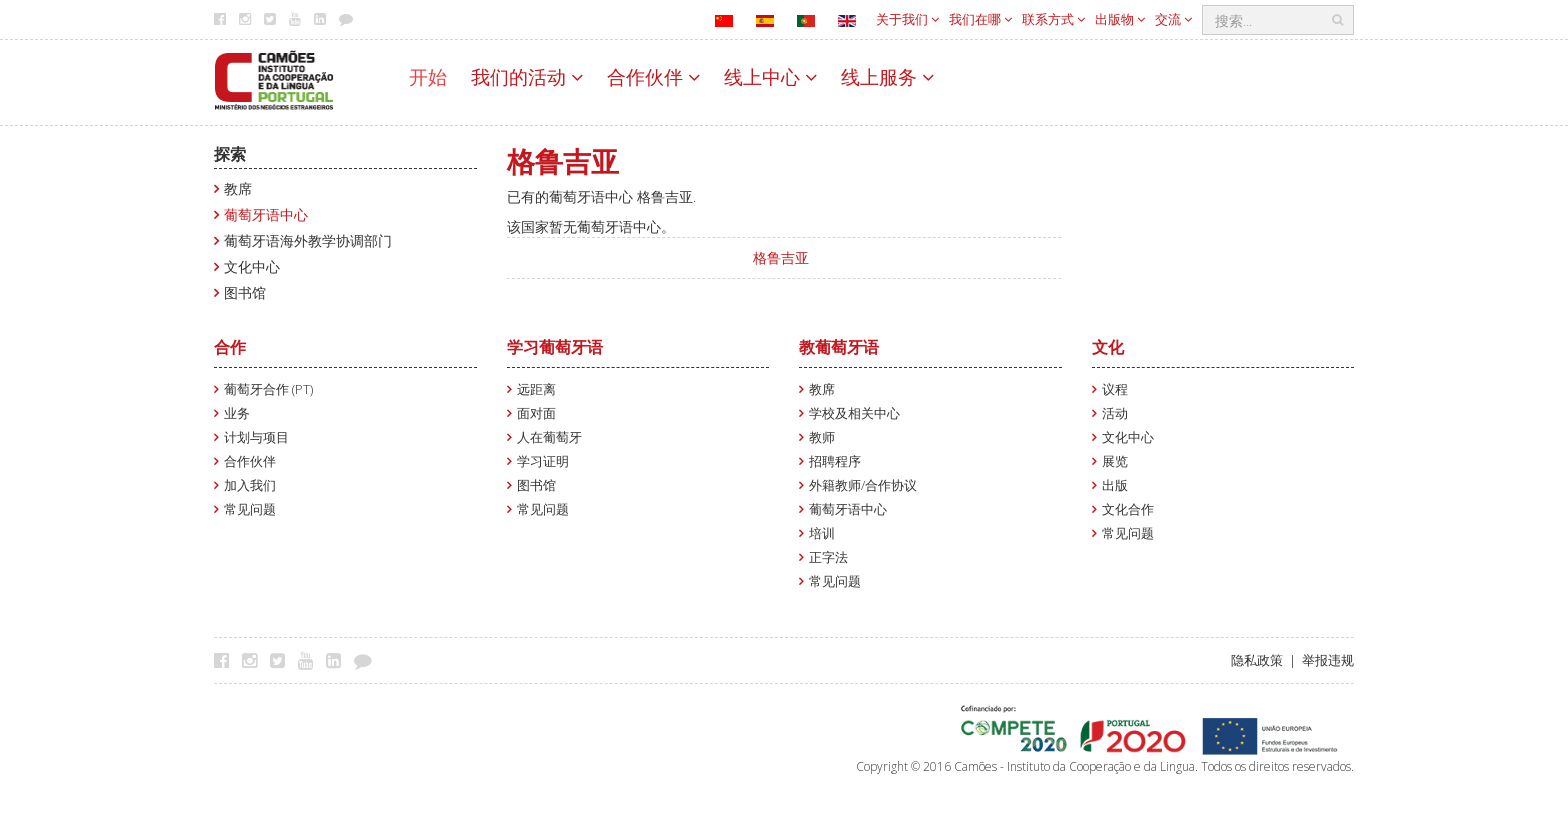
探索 (230, 154)
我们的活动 (527, 77)
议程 (1115, 389)
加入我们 (250, 485)
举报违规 (1328, 660)
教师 (822, 437)
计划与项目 (256, 437)
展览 (1115, 461)
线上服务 (887, 77)
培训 (822, 533)
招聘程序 (835, 461)
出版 (1115, 485)
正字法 (828, 557)
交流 (1173, 19)
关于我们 (907, 19)
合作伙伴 (653, 77)
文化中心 (252, 266)
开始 (428, 77)
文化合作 (1128, 509)
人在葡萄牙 (549, 437)
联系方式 (1053, 19)
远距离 (536, 389)
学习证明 (543, 461)
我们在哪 (980, 19)
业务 (237, 413)
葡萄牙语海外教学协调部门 (308, 240)
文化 (1108, 347)
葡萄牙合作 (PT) (268, 389)
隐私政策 (1257, 660)
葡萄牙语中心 (266, 214)
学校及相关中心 (854, 413)
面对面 (536, 413)
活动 (1115, 413)
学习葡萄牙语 (555, 347)
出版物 (1120, 19)
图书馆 (245, 292)
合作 (230, 347)
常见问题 (250, 509)
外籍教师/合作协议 (863, 485)
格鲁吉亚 (781, 257)
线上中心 (770, 77)
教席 (238, 188)
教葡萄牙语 (839, 347)
